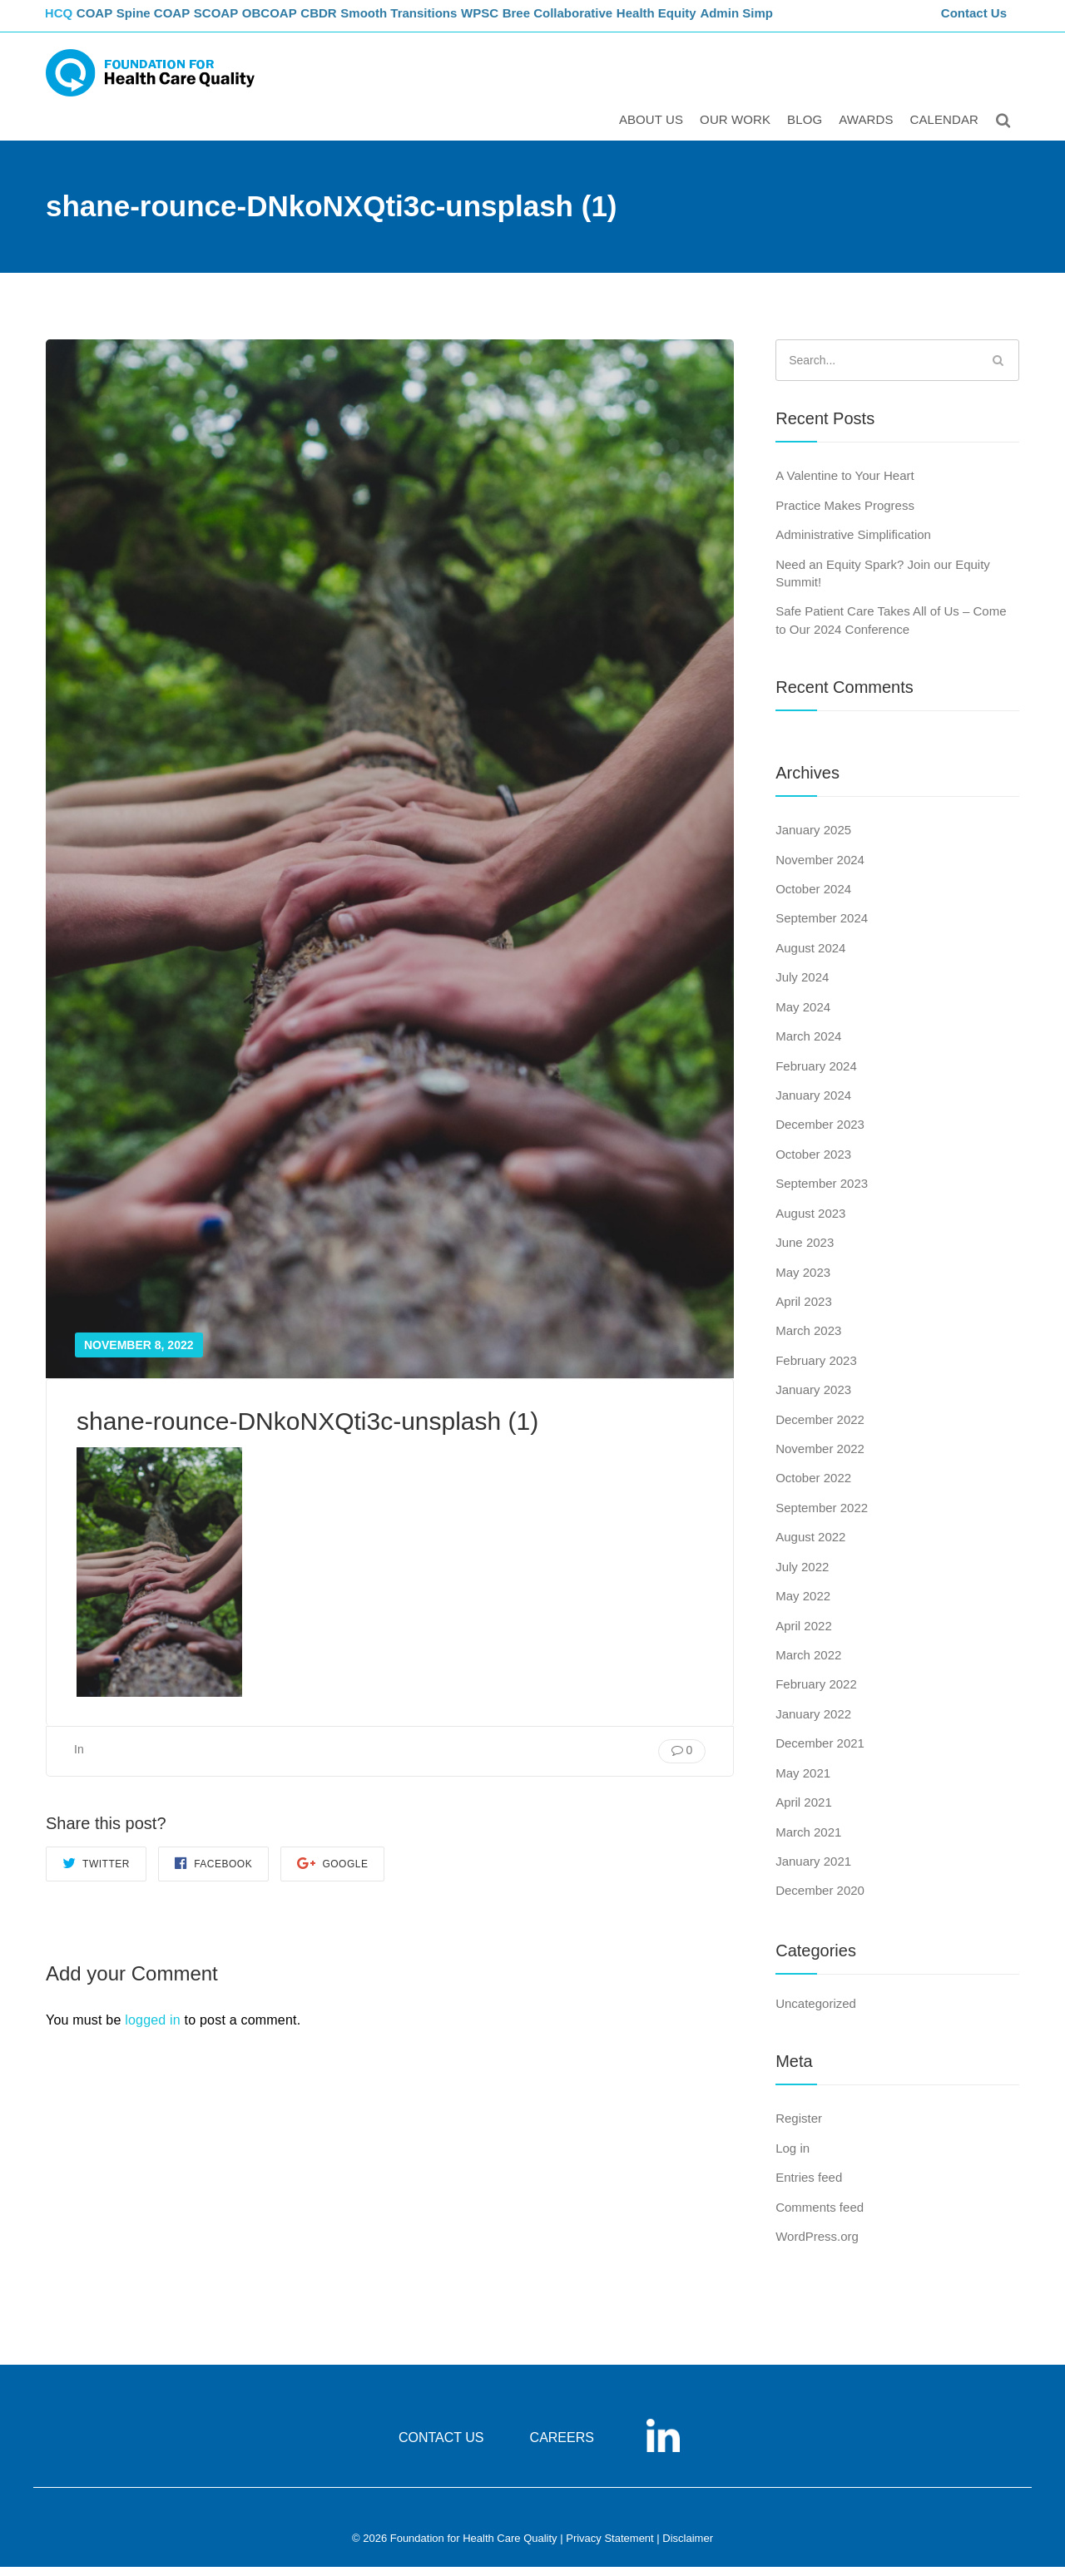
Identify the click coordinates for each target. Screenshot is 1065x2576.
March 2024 (808, 1045)
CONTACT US (441, 2447)
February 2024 (816, 1075)
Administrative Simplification (853, 543)
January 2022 (813, 1723)
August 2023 (810, 1222)
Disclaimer (687, 2548)
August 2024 (810, 957)
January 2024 (813, 1104)
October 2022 (813, 1488)
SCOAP (243, 21)
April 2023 (803, 1310)
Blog (807, 130)
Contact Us (976, 21)
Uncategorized (815, 2012)
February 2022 (816, 1694)
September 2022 (821, 1517)
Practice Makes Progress (844, 514)
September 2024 (821, 928)
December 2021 (819, 1752)
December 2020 (819, 1900)
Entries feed (808, 2186)
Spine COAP (174, 21)
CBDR (360, 21)
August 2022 (810, 1547)
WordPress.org (817, 2245)
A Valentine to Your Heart (844, 484)
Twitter (96, 1872)
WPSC (526, 21)
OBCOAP (303, 21)
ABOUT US (654, 130)
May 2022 (802, 1605)
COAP (110, 21)
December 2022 (819, 1428)
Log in (792, 2157)
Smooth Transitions (442, 21)
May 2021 (802, 1782)
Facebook (213, 1872)
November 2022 (819, 1458)
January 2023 (813, 1399)
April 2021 (803, 1811)
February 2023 (816, 1369)
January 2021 (813, 1870)
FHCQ (63, 21)
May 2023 (802, 1281)
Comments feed (819, 2216)
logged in (153, 2029)
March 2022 (808, 1664)
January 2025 (813, 839)
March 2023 (808, 1340)
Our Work (737, 130)
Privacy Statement (610, 2548)
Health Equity (708, 21)
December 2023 (819, 1134)
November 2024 (819, 869)
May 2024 (802, 1016)
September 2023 (821, 1192)
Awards (868, 130)
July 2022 (802, 1576)
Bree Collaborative (608, 21)
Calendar (947, 130)
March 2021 (808, 1841)
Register (798, 2127)
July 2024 (802, 986)
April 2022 (803, 1635)
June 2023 (804, 1251)
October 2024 (813, 898)
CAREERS (562, 2447)
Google (332, 1872)
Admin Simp (790, 21)
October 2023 (813, 1163)
